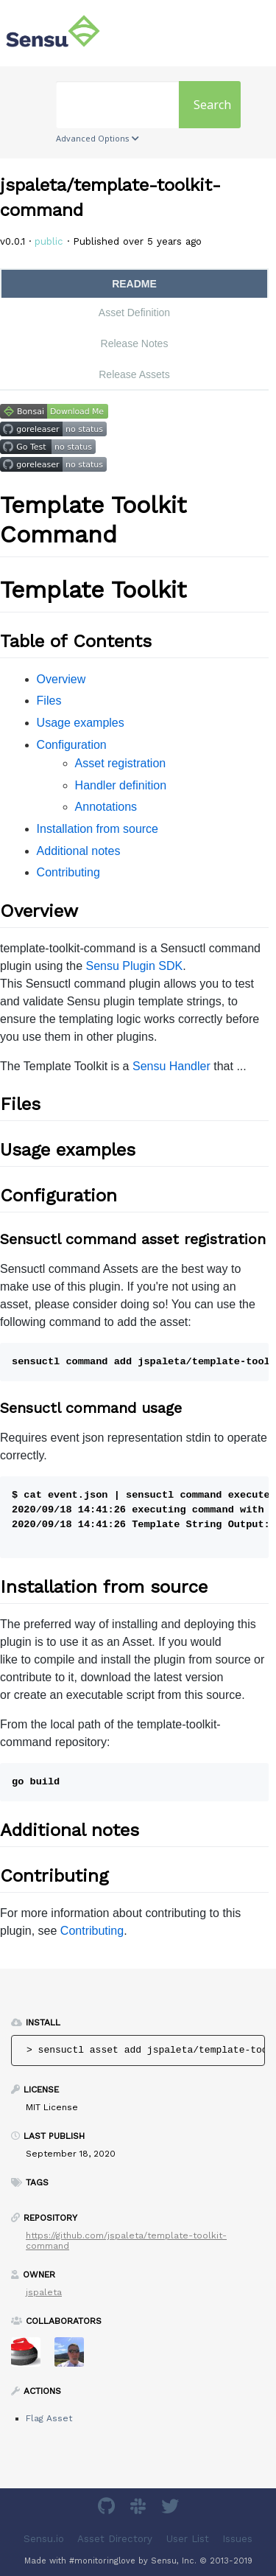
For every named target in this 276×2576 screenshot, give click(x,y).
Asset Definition (134, 312)
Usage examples (80, 722)
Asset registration (120, 763)
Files (49, 700)
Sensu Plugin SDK (134, 966)
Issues (237, 2538)
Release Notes (135, 343)
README (134, 284)
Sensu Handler (171, 1066)
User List (187, 2538)
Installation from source (97, 829)
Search (212, 105)
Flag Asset (49, 2418)
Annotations (106, 806)
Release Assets (134, 374)
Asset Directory (114, 2538)
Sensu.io (44, 2538)
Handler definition (121, 785)
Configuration (72, 745)
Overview (61, 679)
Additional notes (79, 851)
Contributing (68, 872)
